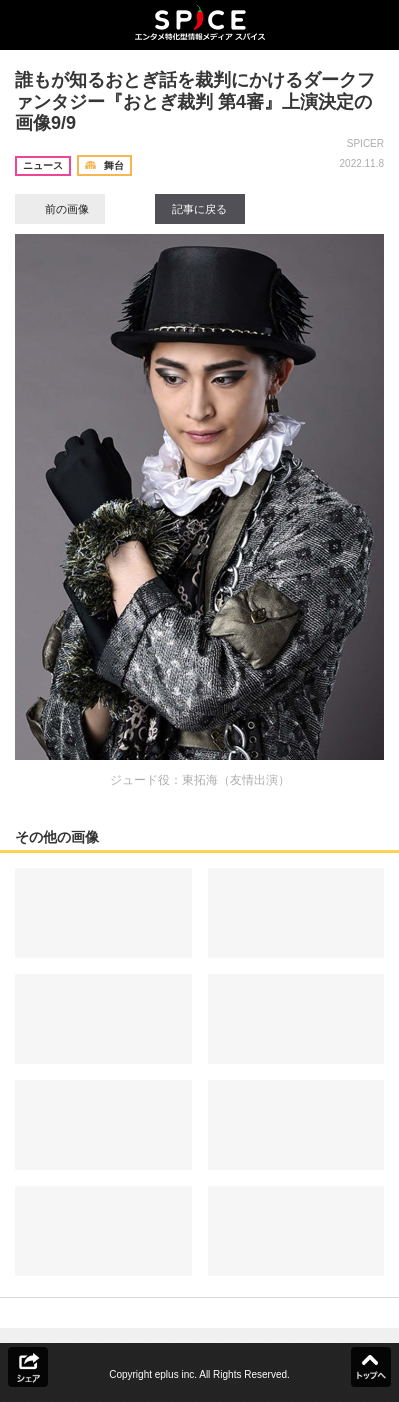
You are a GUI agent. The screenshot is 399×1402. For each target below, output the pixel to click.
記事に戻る (199, 209)
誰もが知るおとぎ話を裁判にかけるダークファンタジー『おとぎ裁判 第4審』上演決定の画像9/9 (195, 101)
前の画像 (60, 209)
